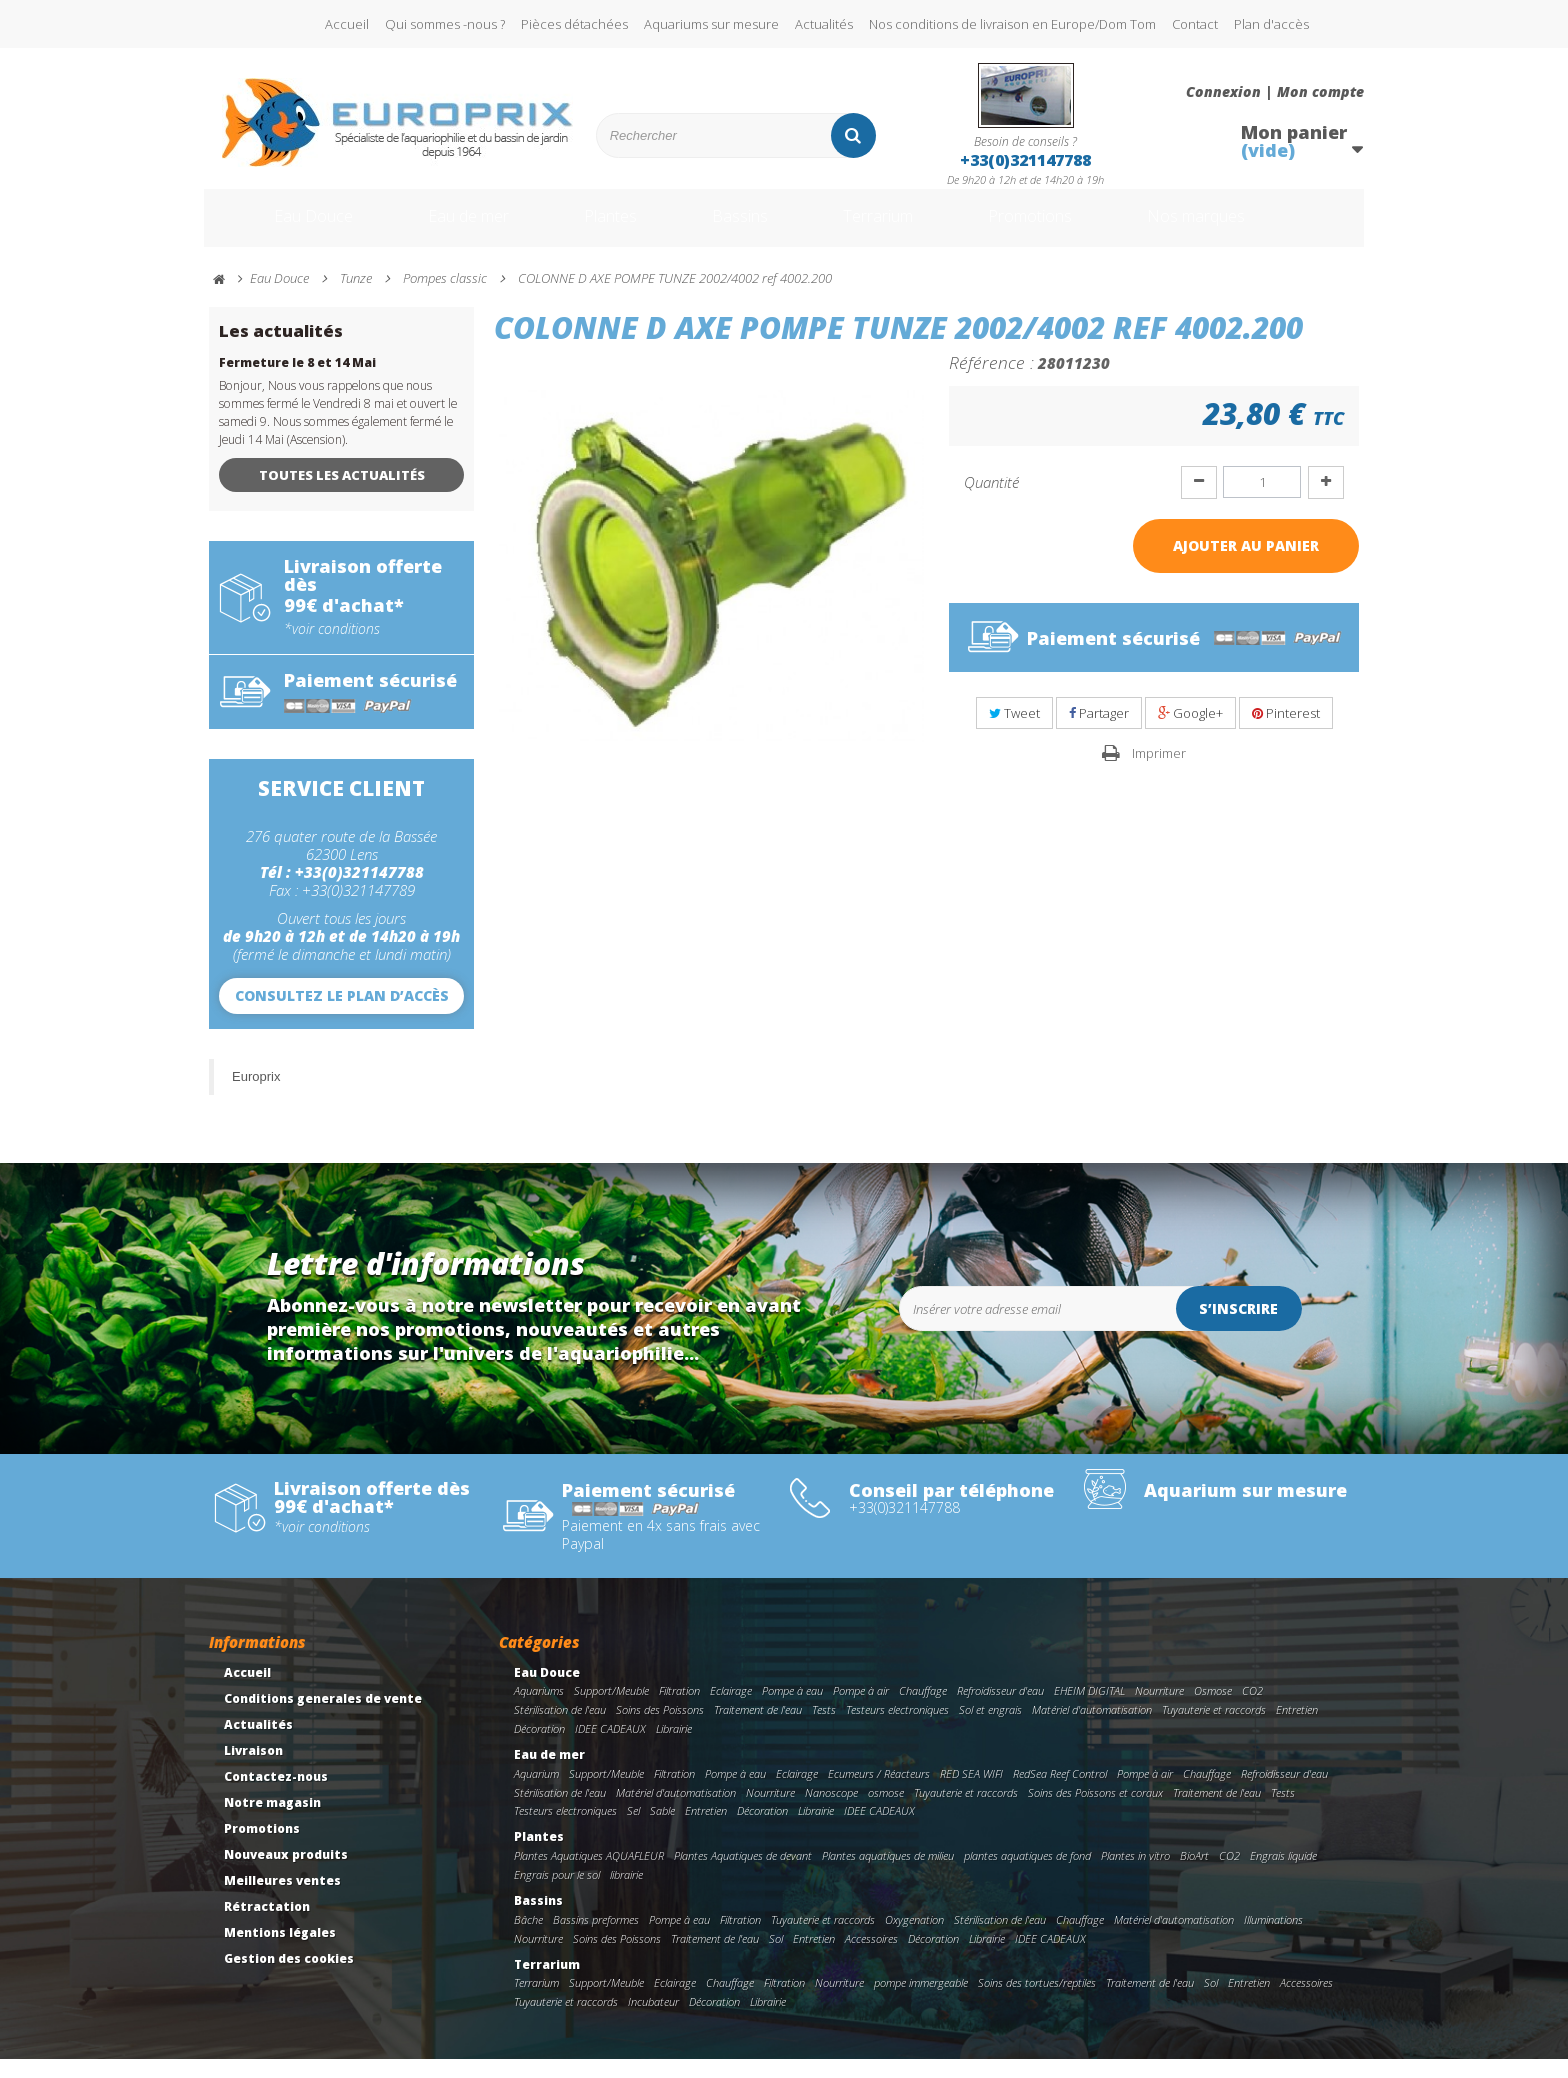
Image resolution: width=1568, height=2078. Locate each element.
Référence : (991, 381)
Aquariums (539, 1709)
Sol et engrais (990, 1728)
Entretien (1297, 1728)
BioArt (1194, 1874)
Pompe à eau (792, 1709)
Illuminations (1273, 1938)
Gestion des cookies (289, 1977)
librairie (626, 1893)
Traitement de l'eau (758, 1728)
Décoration (539, 1747)
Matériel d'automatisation (1092, 1728)
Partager (1099, 732)
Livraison (253, 1769)
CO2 (1252, 1709)
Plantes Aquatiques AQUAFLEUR (589, 1874)
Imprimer (1159, 772)
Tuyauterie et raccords (1214, 1728)
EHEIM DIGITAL (1089, 1709)
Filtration (679, 1709)
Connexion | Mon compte (1275, 92)
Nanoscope (831, 1811)
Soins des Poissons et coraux (1095, 1811)
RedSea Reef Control (1060, 1792)
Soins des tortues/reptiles (1037, 2001)
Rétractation (267, 1925)
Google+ (1190, 732)
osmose (886, 1811)
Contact (1195, 24)
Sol (776, 1957)
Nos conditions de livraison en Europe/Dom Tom (1012, 24)
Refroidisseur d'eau (1000, 1709)
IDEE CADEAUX (610, 1747)
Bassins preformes (596, 1938)
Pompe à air (861, 1709)
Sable (662, 1829)
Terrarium (893, 228)
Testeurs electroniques (897, 1728)
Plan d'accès (1271, 24)
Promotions (1062, 228)
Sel (633, 1829)
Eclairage (731, 1709)
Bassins (743, 228)
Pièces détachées (574, 24)
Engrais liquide (1283, 1874)
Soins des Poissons (660, 1728)
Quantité (991, 501)
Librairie (674, 1747)
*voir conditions (332, 648)
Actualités (824, 24)
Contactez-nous (276, 1795)
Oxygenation (914, 1938)
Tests (824, 1728)
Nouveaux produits (286, 1873)
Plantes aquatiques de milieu (888, 1874)
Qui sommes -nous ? (445, 24)
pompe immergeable (921, 2001)
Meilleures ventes (282, 1899)
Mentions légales (280, 1951)
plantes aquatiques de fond (1027, 1874)
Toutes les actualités (342, 494)
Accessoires (871, 1957)
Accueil (347, 24)
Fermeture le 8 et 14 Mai (297, 381)
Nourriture (1159, 1709)
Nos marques (1247, 228)
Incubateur (653, 2020)
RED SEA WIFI (971, 1792)
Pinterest (1286, 732)
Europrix (256, 1095)
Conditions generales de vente (323, 1717)
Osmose (1213, 1709)
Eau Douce (284, 228)
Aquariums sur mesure (711, 24)
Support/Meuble (611, 1709)
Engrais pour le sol (557, 1893)
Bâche (528, 1938)
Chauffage (923, 1709)
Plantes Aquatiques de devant (743, 1874)
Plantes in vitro (1135, 1874)
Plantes (605, 228)
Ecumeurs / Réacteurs (879, 1792)
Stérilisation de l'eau (560, 1728)
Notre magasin (272, 1821)
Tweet (1014, 732)
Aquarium (536, 1792)
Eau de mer (451, 228)
